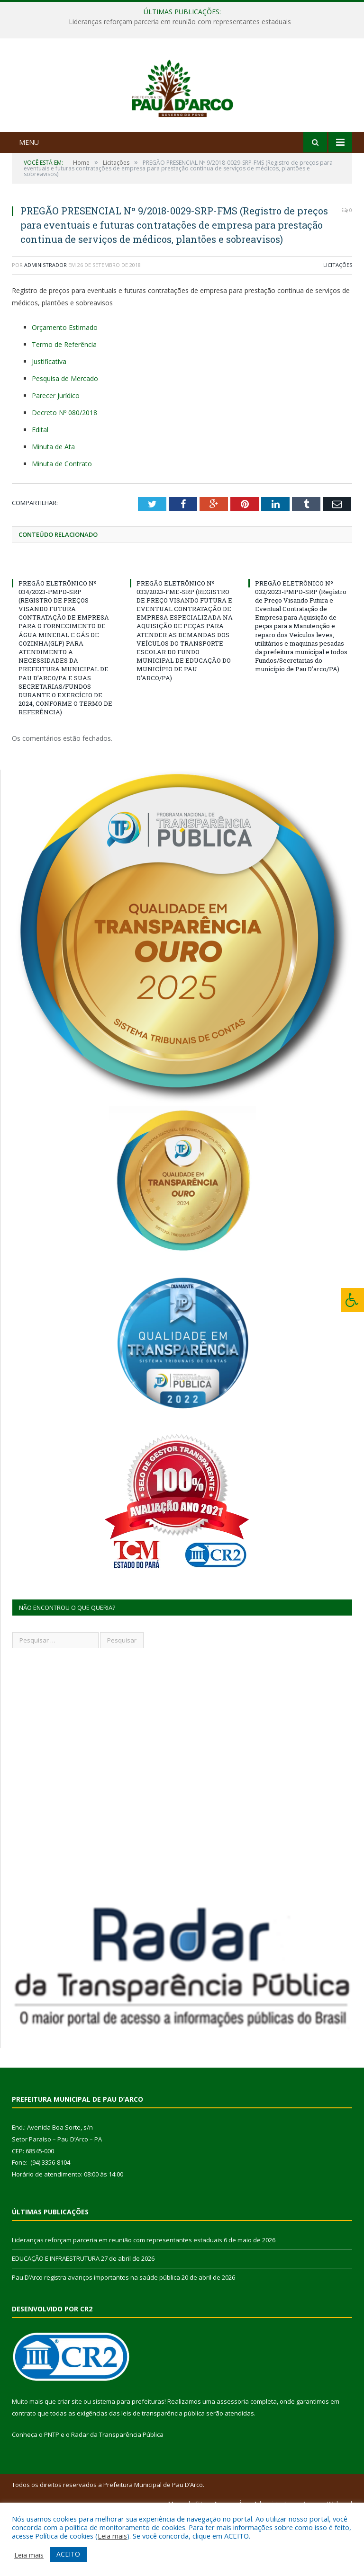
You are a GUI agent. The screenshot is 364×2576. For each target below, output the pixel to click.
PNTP (51, 2495)
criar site (69, 2462)
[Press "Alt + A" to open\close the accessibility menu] (352, 1300)
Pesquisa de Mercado (65, 439)
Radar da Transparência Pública (117, 2495)
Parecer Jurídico (56, 456)
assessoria (233, 2462)
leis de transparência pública (163, 2473)
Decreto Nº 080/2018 (64, 473)
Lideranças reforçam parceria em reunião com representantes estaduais (180, 22)
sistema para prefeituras (128, 2462)
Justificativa (49, 421)
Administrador (45, 325)
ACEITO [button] (68, 2553)
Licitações (337, 325)
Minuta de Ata (53, 507)
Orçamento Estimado (65, 387)
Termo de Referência (64, 404)
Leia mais (112, 2535)
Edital (40, 490)
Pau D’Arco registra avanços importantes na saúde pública (96, 2338)
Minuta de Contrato (62, 524)
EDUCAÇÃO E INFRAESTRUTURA (56, 2319)
